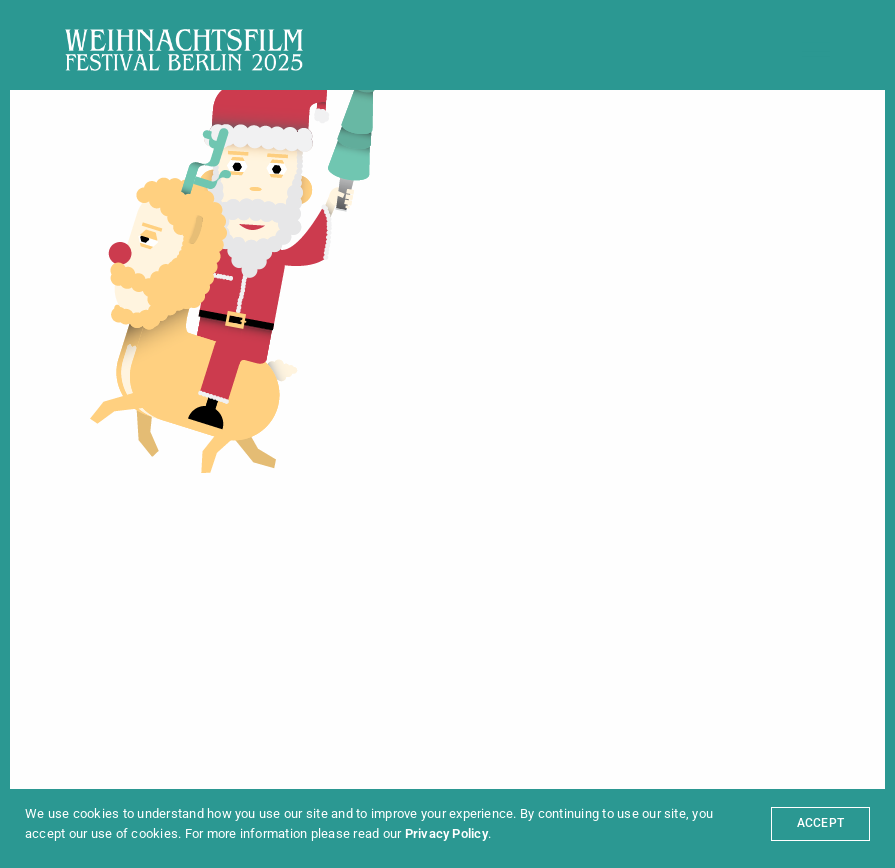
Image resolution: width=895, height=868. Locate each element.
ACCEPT (820, 823)
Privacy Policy (446, 833)
